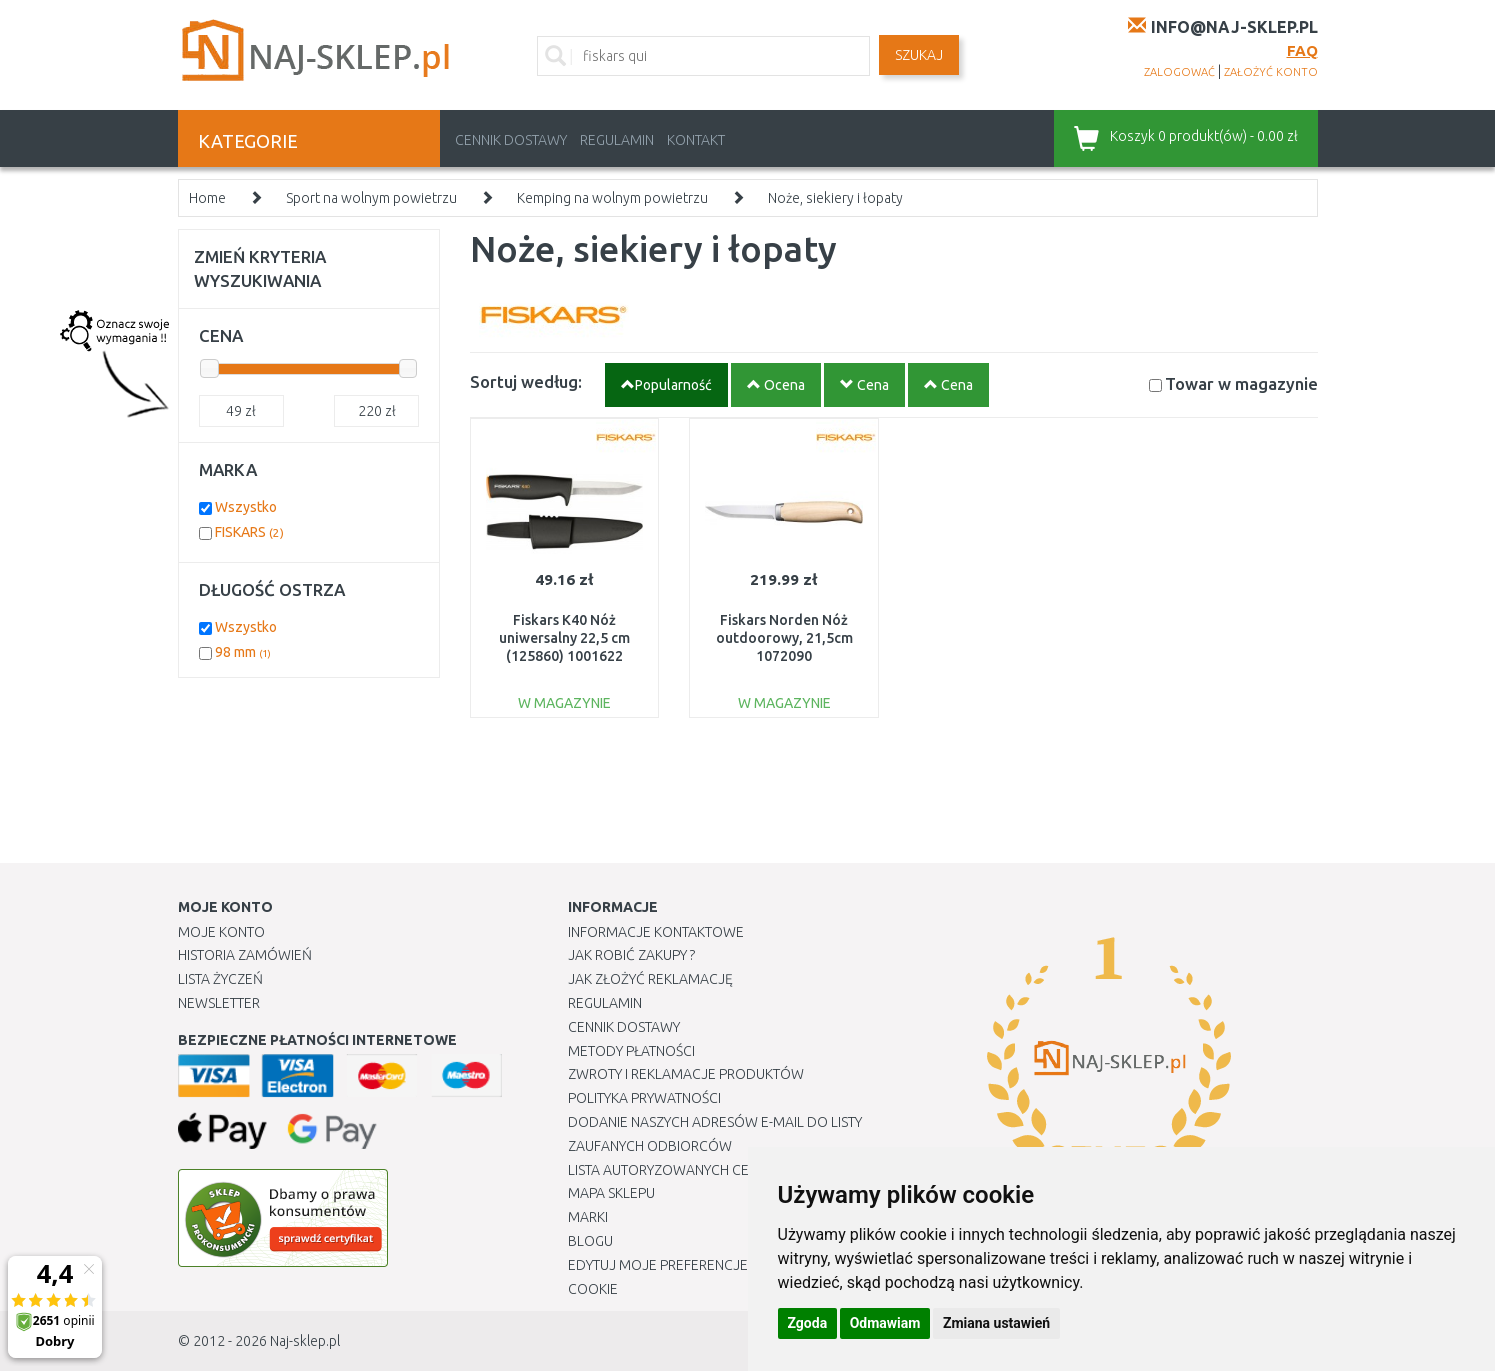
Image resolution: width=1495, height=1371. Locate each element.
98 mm (243, 652)
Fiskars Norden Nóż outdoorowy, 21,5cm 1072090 (784, 638)
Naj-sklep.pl (305, 1341)
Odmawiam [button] (885, 1323)
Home (207, 198)
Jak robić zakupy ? (631, 955)
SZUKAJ (919, 55)
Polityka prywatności (644, 1098)
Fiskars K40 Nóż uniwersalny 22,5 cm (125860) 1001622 (564, 638)
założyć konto (1271, 72)
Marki (588, 1217)
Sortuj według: (526, 381)
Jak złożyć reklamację (650, 979)
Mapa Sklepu (611, 1193)
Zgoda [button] (808, 1323)
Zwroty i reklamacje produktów (686, 1074)
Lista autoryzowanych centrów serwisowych (731, 1170)
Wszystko (246, 507)
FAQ (1302, 50)
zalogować (1179, 72)
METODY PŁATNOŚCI (631, 1051)
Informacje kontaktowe (656, 932)
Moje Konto (221, 932)
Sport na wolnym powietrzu (371, 198)
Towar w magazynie (1241, 383)
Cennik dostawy (511, 140)
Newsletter (219, 1003)
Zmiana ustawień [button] (996, 1323)
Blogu (590, 1241)
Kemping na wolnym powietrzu (612, 198)
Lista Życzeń (220, 979)
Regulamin (617, 140)
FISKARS (249, 532)
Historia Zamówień (245, 955)
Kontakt (696, 140)
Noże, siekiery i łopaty (835, 198)
